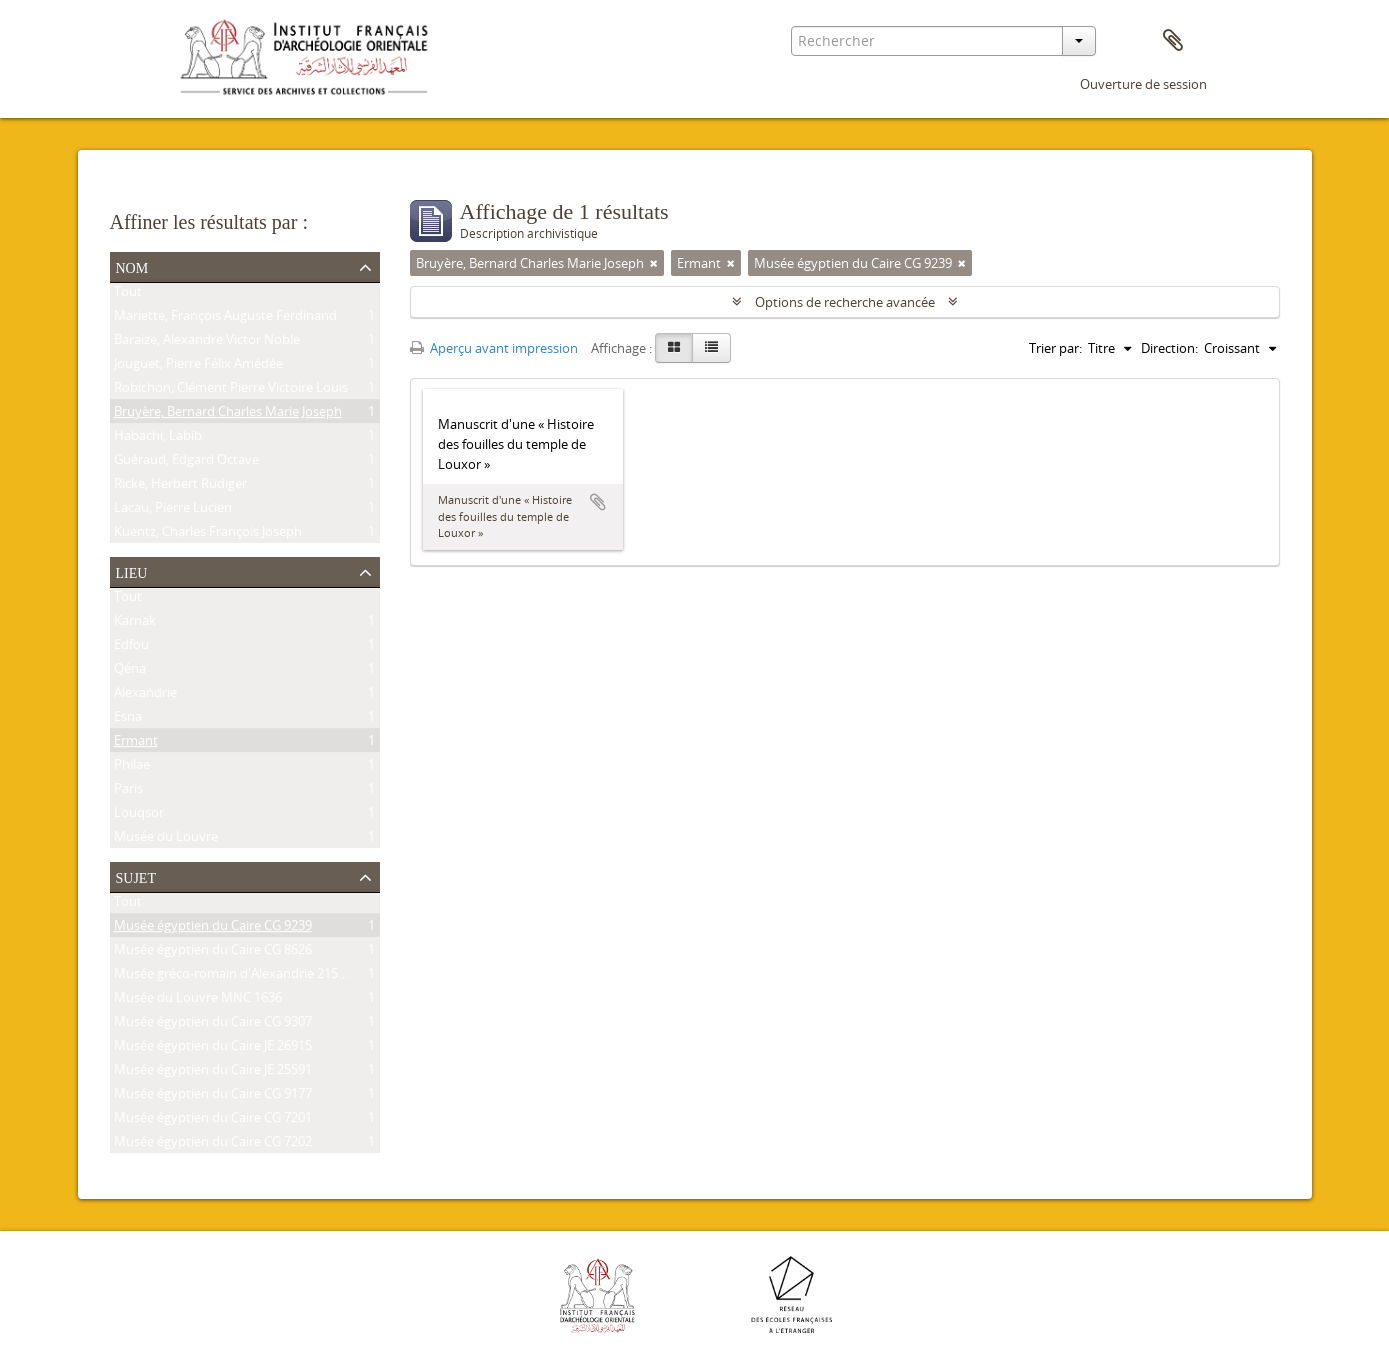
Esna (128, 720)
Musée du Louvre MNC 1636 (198, 1001)
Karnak (135, 624)
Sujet (136, 876)
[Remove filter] (654, 263)
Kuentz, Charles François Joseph (208, 535)
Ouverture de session (1143, 84)
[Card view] (674, 348)
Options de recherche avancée (845, 302)
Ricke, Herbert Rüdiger (180, 487)
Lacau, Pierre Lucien (173, 511)
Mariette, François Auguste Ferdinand (225, 319)
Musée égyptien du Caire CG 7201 (213, 1121)
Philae (132, 768)
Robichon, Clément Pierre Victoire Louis (231, 391)
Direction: (1169, 348)
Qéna (130, 672)
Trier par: (1055, 348)
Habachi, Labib (158, 439)
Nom (132, 266)
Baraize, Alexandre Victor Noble (207, 343)
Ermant (136, 744)
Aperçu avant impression (494, 348)
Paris (128, 792)
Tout (128, 295)
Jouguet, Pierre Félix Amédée (198, 367)
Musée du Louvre (166, 840)
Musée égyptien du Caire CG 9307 (213, 1025)
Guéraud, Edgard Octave (186, 463)
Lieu (132, 571)
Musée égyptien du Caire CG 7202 (213, 1145)
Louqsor (139, 816)
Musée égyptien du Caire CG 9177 (213, 1097)
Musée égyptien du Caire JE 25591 (213, 1073)
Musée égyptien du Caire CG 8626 (213, 953)
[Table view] (711, 348)
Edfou (131, 648)
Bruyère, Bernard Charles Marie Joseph (228, 415)
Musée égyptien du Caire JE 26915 (213, 1049)
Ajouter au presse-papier (598, 502)
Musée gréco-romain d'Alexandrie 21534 (233, 977)
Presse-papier (1173, 41)
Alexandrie (145, 696)
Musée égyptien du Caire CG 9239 (213, 929)
